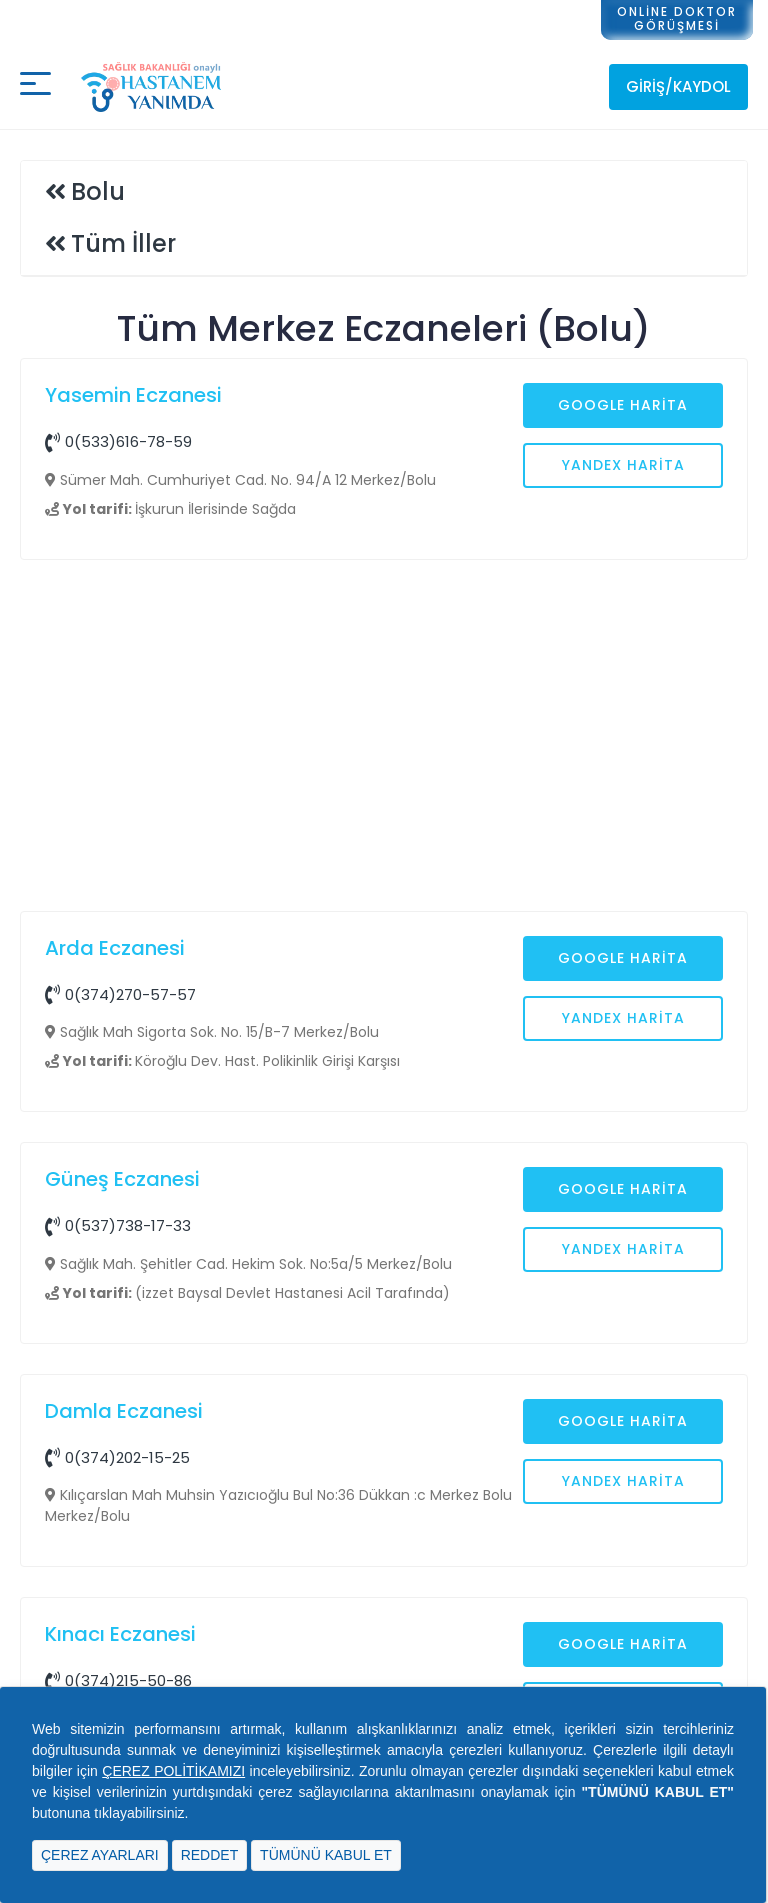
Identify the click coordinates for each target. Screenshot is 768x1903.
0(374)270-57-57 (120, 994)
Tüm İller (123, 243)
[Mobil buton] (35, 87)
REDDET (210, 1855)
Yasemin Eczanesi (133, 395)
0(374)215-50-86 (118, 1680)
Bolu (98, 191)
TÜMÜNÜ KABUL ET (326, 1855)
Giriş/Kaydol (678, 86)
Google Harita (623, 405)
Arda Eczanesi (115, 948)
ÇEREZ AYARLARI (100, 1855)
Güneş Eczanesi (122, 1179)
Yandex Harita (623, 465)
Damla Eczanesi (124, 1411)
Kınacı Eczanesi (120, 1634)
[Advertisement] (384, 738)
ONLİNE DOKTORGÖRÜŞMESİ (677, 18)
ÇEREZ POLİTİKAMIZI (173, 1771)
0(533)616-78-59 (118, 441)
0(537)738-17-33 (118, 1225)
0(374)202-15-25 (117, 1457)
